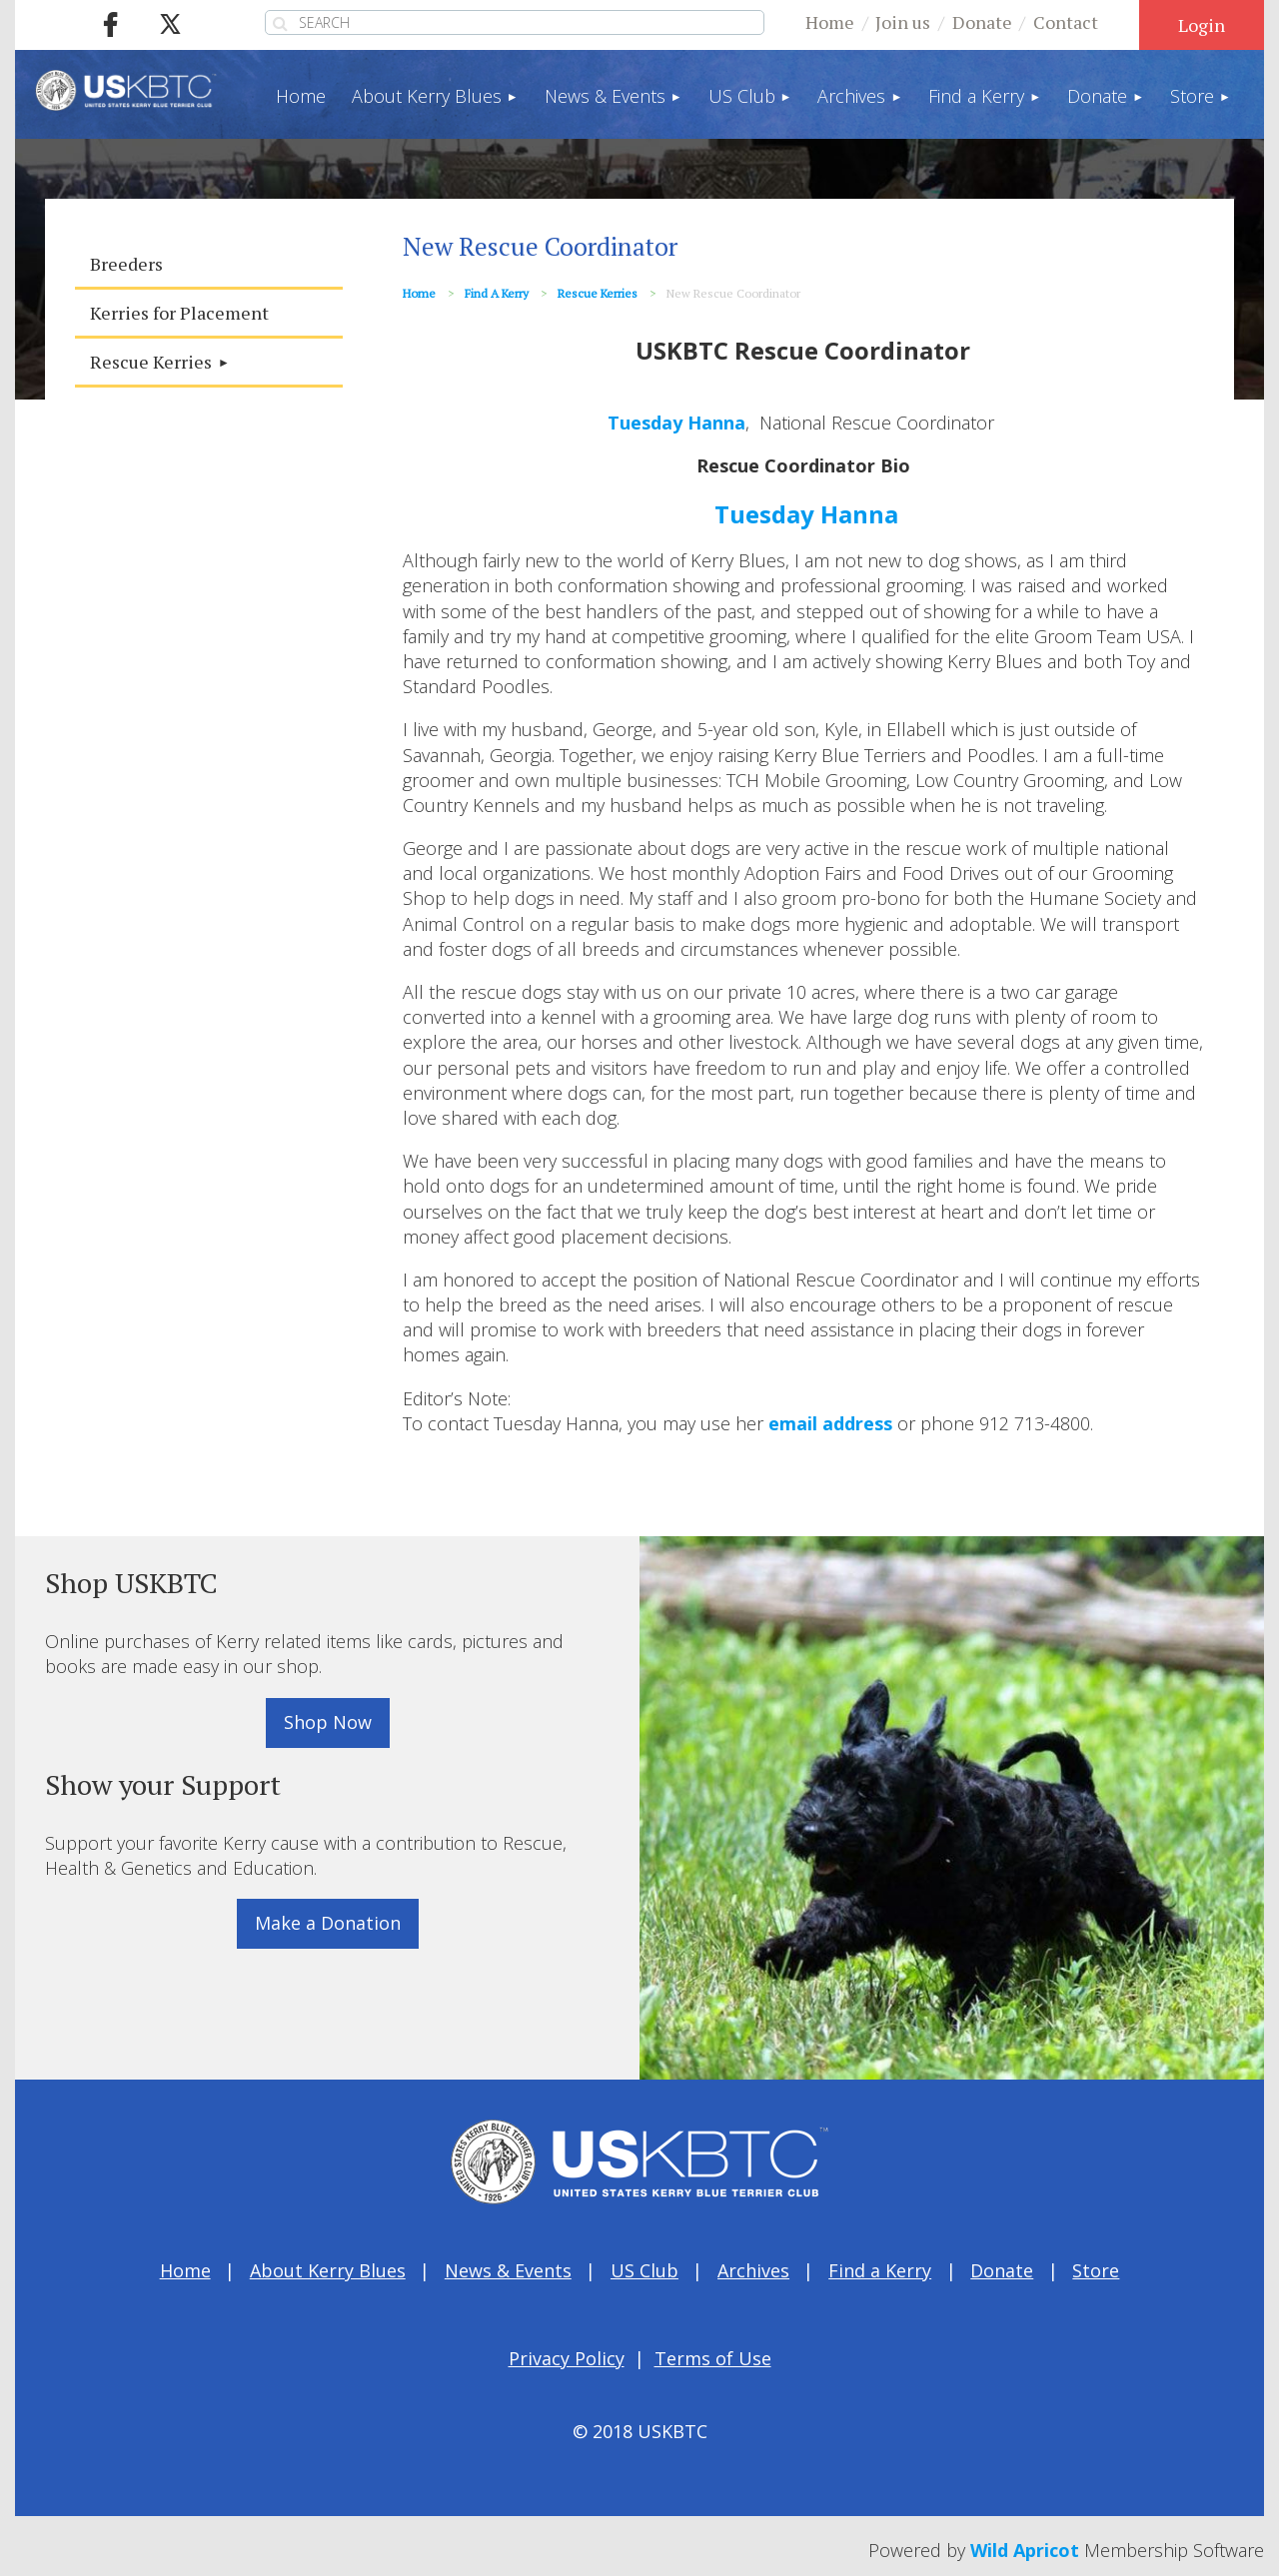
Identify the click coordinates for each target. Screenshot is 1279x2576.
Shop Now (328, 1722)
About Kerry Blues (328, 2270)
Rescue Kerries (598, 293)
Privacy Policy (567, 2358)
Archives (753, 2270)
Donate (982, 22)
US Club (644, 2270)
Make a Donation (328, 1923)
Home (829, 22)
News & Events (508, 2270)
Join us (902, 22)
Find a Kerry (497, 293)
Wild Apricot (1024, 2550)
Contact (1065, 22)
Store (1095, 2270)
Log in (1201, 25)
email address (830, 1423)
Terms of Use (712, 2358)
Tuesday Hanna (676, 422)
